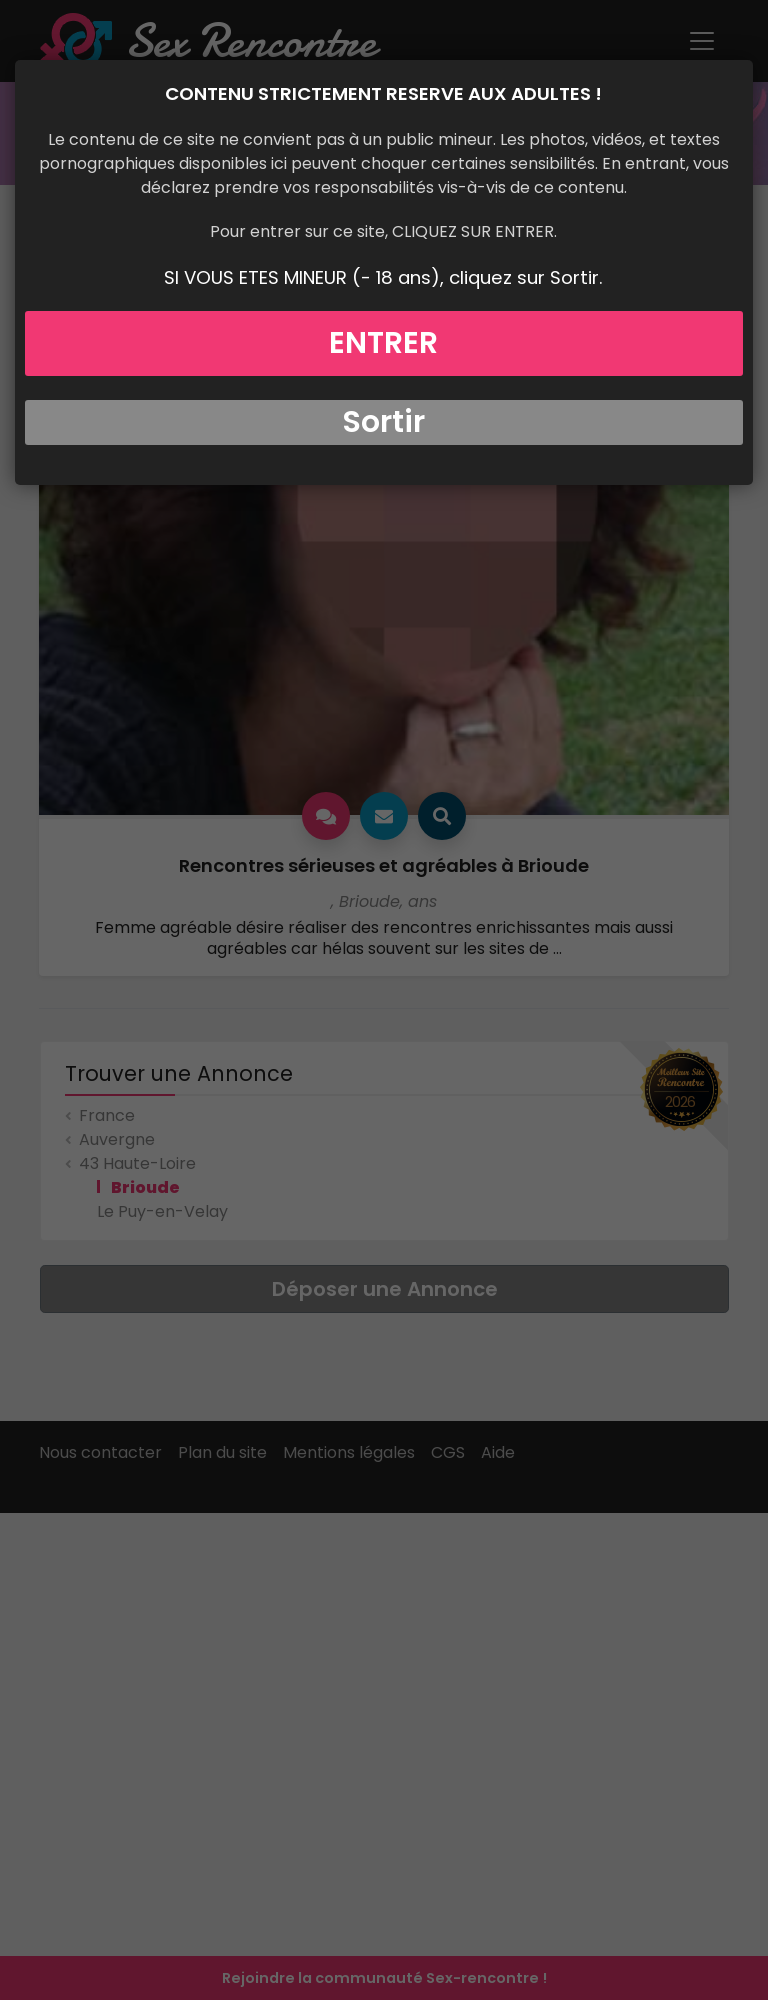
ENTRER (383, 343)
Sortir (383, 422)
